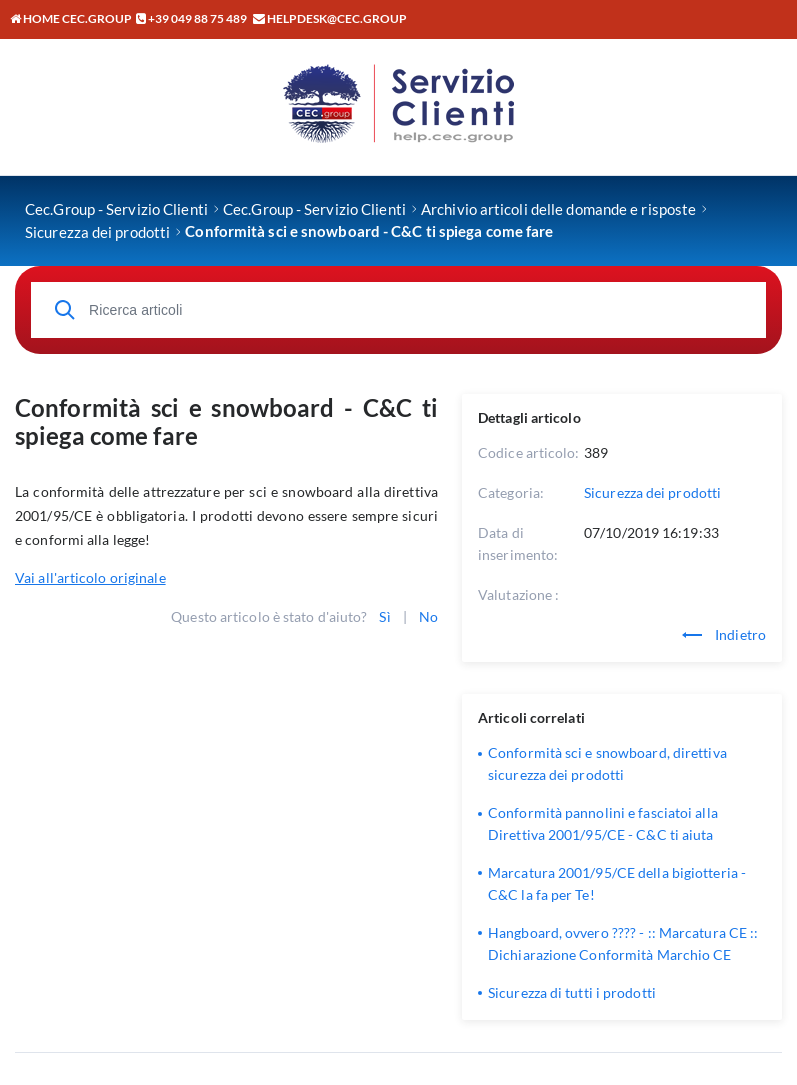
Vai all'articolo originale (90, 577)
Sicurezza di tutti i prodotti (572, 992)
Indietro (724, 634)
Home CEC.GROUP (71, 18)
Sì (384, 616)
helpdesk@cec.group (337, 18)
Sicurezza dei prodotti (652, 492)
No (428, 616)
